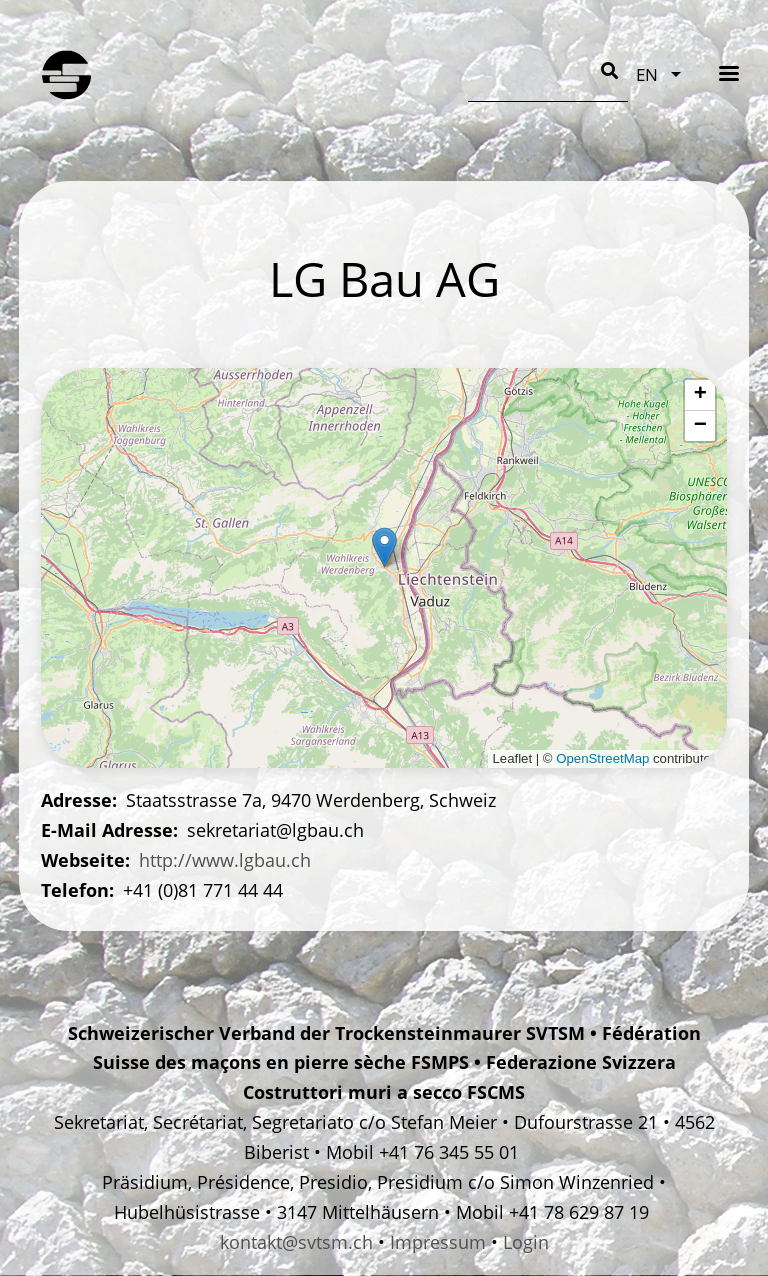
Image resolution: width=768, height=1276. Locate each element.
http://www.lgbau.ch (225, 860)
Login (526, 1242)
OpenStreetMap (602, 758)
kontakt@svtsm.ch (296, 1242)
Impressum (438, 1242)
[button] (384, 547)
